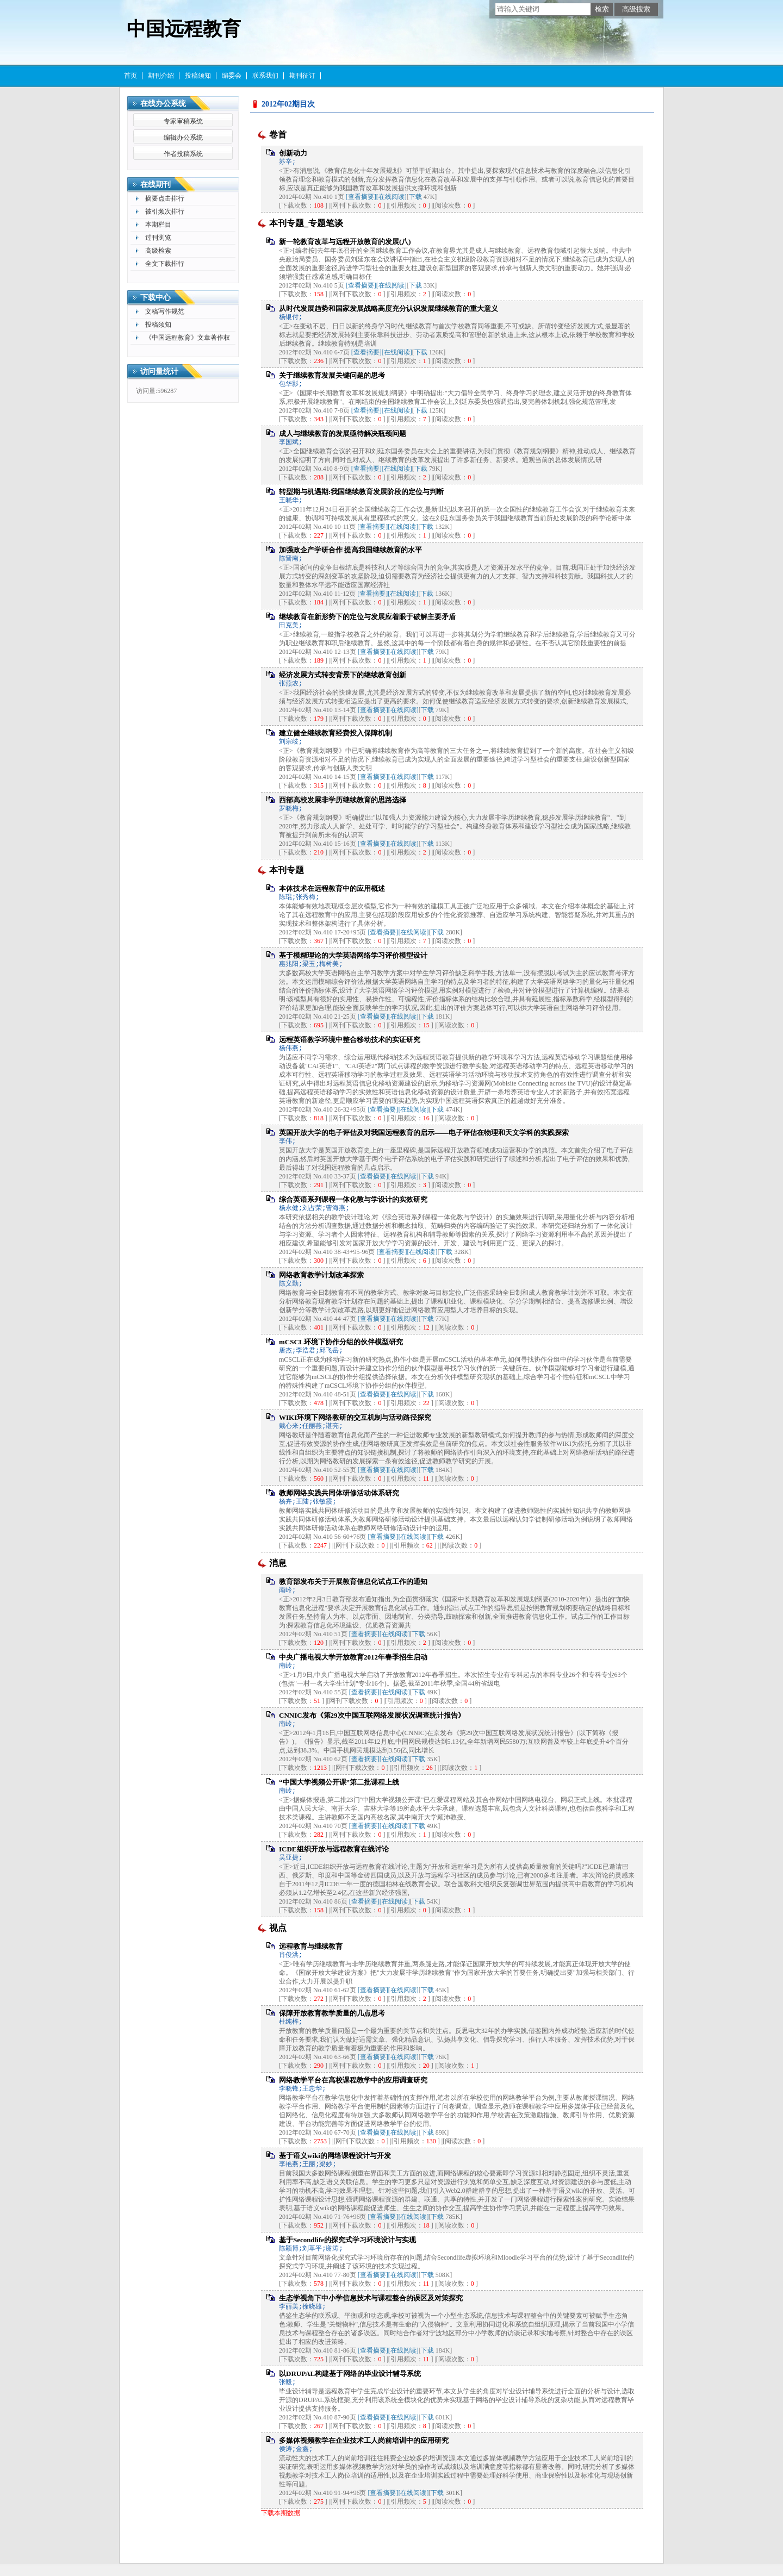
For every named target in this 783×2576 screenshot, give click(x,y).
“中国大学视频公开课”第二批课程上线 (339, 1782)
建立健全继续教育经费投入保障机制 (335, 733)
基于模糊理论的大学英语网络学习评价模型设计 (353, 955)
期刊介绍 (161, 75)
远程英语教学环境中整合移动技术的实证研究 (349, 1040)
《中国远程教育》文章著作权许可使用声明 (187, 339)
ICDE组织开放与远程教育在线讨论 (334, 1849)
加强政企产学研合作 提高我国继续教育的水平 (350, 550)
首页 (130, 75)
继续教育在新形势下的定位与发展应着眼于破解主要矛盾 (367, 617)
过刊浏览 (158, 237)
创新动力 (293, 153)
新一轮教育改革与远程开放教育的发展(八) (345, 242)
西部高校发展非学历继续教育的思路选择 (342, 800)
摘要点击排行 (164, 198)
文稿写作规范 (164, 311)
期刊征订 (302, 75)
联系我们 (265, 75)
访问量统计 (159, 371)
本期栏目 (158, 224)
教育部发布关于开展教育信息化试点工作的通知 (353, 1581)
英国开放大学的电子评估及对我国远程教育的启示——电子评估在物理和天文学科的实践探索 (424, 1132)
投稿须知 (198, 75)
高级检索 (158, 250)
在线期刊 (155, 184)
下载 (415, 197)
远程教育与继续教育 (311, 1946)
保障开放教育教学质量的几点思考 (332, 2013)
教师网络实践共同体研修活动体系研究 (339, 1493)
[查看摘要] (361, 197)
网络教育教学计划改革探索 (321, 1275)
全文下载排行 (164, 263)
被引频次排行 (164, 211)
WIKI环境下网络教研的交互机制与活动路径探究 (355, 1417)
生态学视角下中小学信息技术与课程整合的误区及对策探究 (371, 2298)
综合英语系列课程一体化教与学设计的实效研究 (353, 1199)
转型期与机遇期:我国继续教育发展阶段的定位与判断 (361, 492)
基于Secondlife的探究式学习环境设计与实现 (347, 2240)
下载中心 (155, 298)
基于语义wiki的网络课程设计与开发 (335, 2155)
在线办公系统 (163, 103)
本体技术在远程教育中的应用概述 (332, 888)
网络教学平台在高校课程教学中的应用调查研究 (353, 2080)
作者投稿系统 (183, 154)
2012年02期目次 (288, 104)
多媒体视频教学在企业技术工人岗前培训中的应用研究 (364, 2440)
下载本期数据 (280, 2513)
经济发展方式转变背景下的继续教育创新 (342, 675)
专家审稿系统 (183, 121)
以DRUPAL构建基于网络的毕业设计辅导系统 (350, 2373)
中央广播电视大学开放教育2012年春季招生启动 (353, 1657)
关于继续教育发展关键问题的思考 (332, 375)
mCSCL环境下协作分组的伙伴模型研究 (341, 1342)
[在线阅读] (391, 197)
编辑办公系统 (183, 137)
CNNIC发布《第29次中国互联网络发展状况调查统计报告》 (372, 1715)
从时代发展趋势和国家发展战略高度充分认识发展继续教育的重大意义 (388, 308)
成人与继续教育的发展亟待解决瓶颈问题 (342, 433)
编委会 (231, 75)
